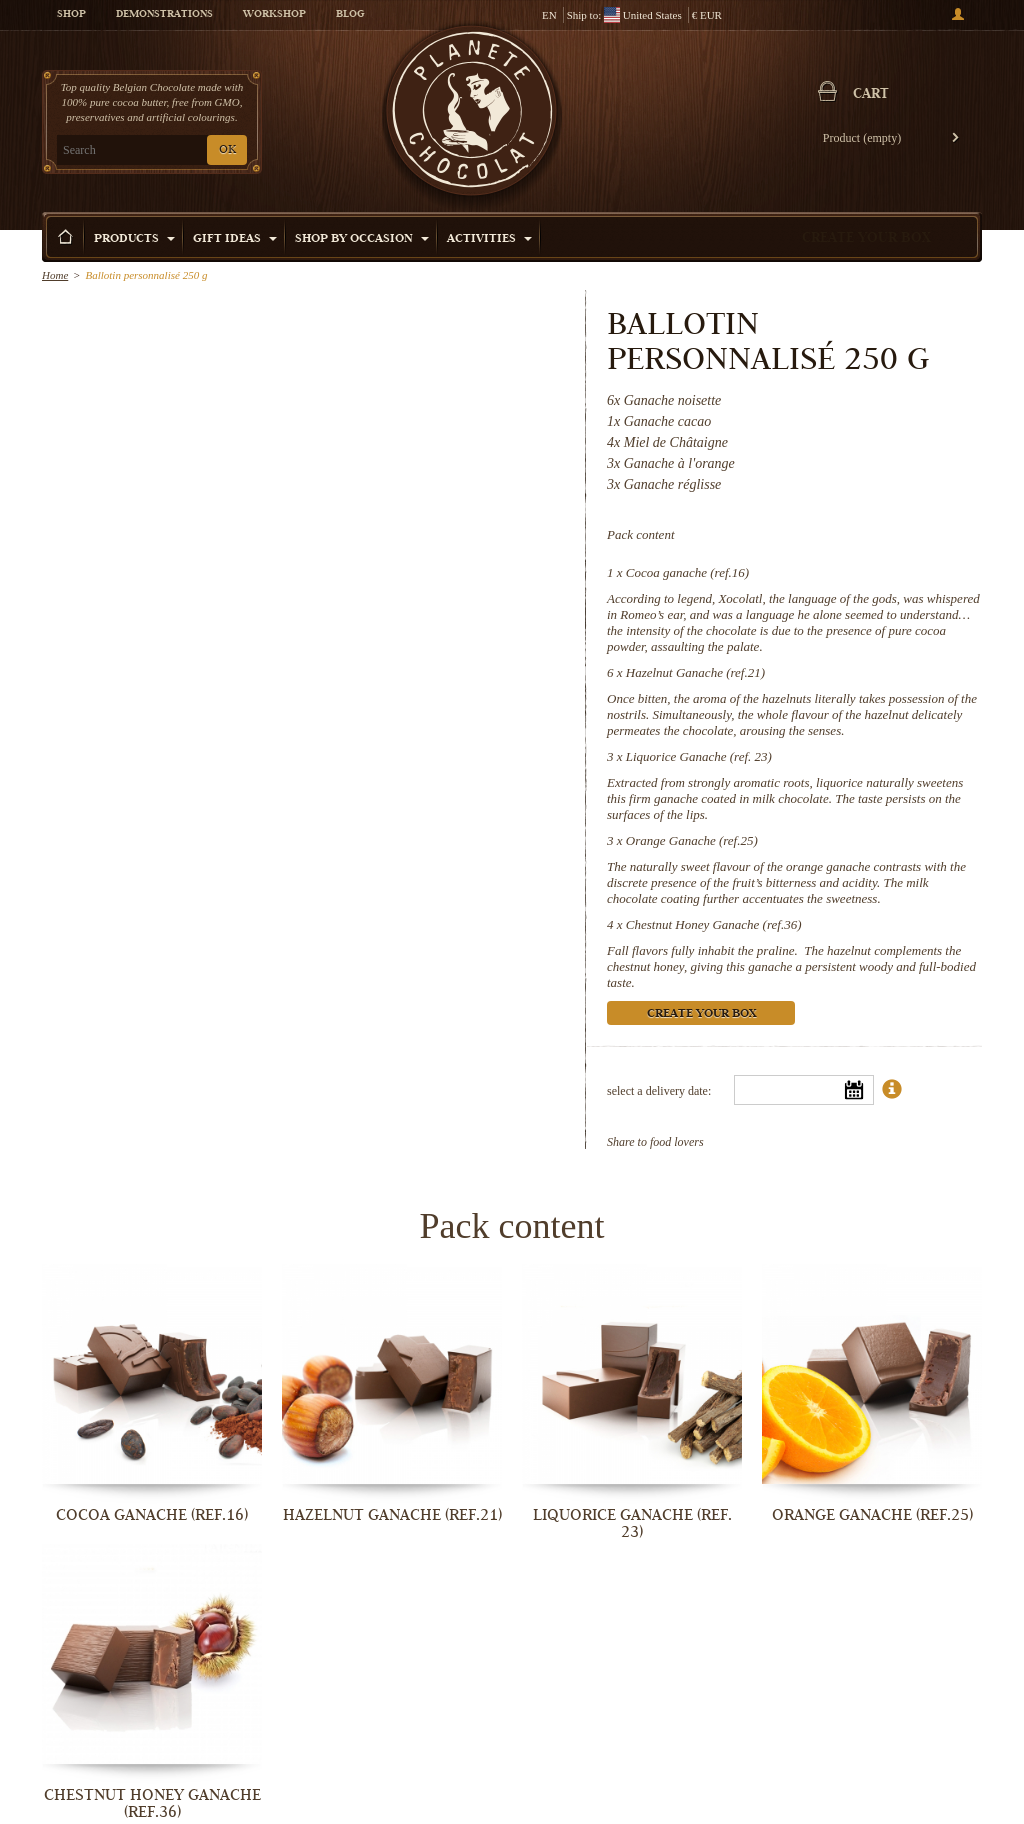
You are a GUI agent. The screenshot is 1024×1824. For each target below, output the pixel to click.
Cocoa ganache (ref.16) (687, 572)
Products (134, 239)
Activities (489, 239)
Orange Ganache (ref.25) (692, 840)
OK (227, 150)
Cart (871, 95)
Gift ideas (235, 239)
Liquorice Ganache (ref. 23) (699, 756)
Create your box (866, 239)
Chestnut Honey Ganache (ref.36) (714, 924)
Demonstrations (164, 15)
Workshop (274, 15)
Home (55, 275)
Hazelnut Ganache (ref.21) (695, 672)
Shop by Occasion (362, 239)
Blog (350, 15)
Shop (71, 15)
